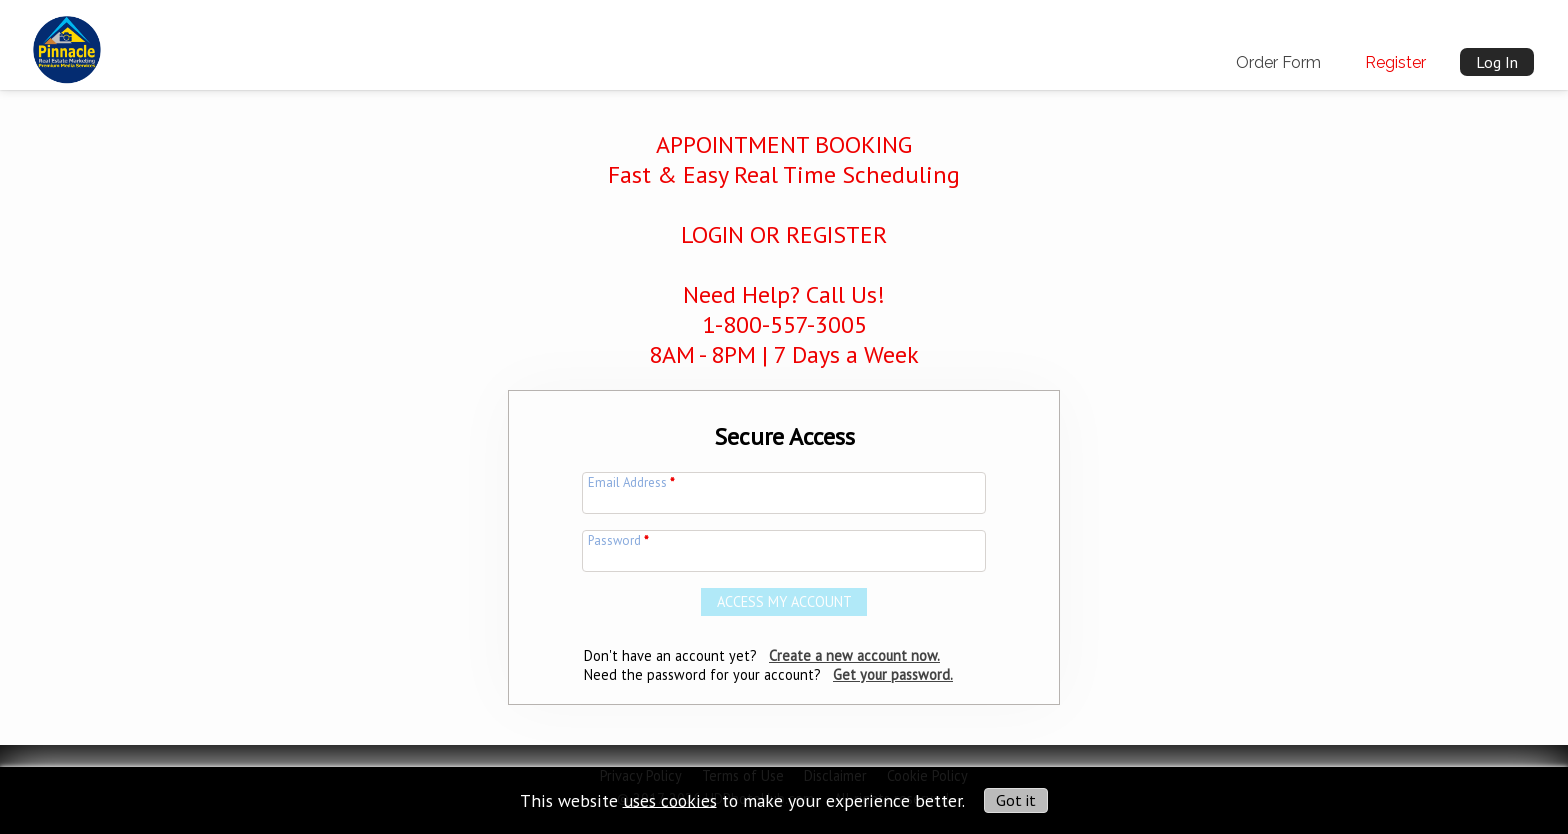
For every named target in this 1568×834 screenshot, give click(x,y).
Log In (1497, 62)
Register (1395, 62)
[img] (67, 41)
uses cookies (670, 799)
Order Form (1278, 62)
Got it (1016, 800)
